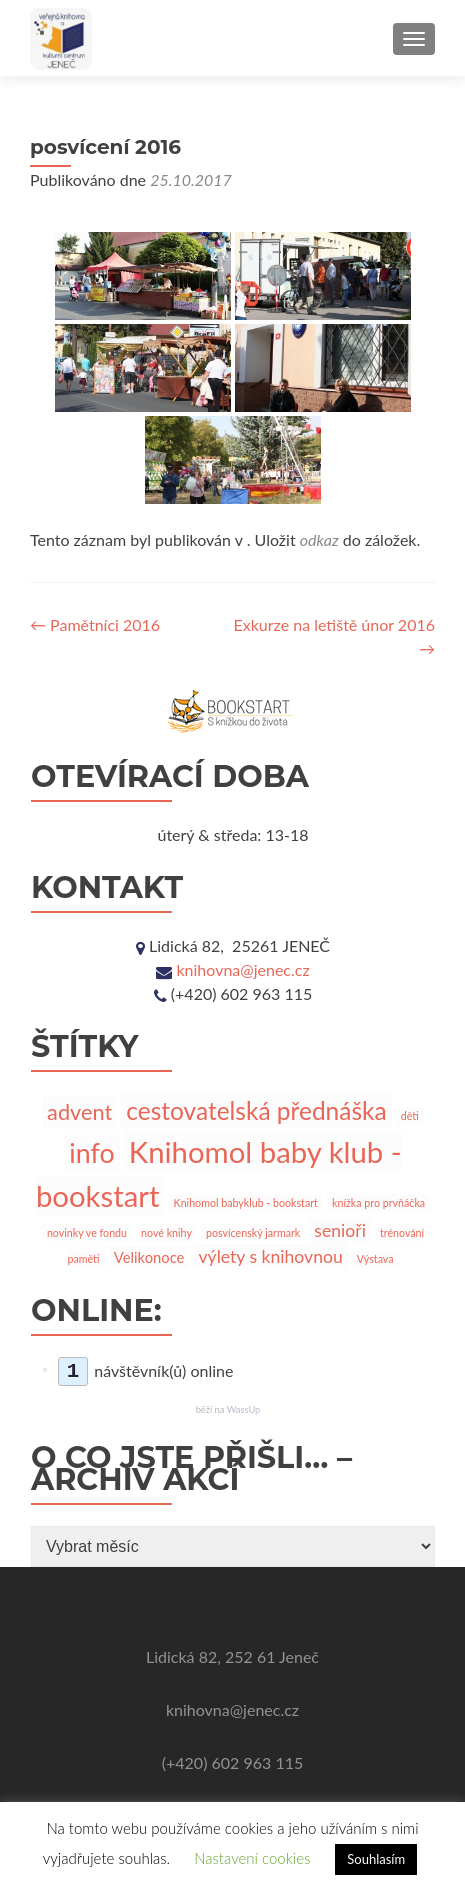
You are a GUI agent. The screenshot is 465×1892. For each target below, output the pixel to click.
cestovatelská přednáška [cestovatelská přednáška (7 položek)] (256, 1110)
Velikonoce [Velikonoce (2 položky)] (149, 1257)
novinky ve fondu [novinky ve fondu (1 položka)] (87, 1232)
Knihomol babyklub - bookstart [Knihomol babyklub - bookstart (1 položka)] (246, 1202)
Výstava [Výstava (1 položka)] (375, 1258)
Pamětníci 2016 (95, 624)
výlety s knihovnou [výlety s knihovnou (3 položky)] (271, 1256)
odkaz (319, 539)
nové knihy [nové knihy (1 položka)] (166, 1232)
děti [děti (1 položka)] (410, 1115)
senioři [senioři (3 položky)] (340, 1230)
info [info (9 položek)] (91, 1153)
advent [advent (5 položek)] (79, 1112)
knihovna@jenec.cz (242, 969)
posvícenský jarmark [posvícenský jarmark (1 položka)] (253, 1232)
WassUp (244, 1409)
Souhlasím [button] (376, 1859)
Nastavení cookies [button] (252, 1858)
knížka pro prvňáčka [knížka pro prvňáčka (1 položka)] (378, 1202)
